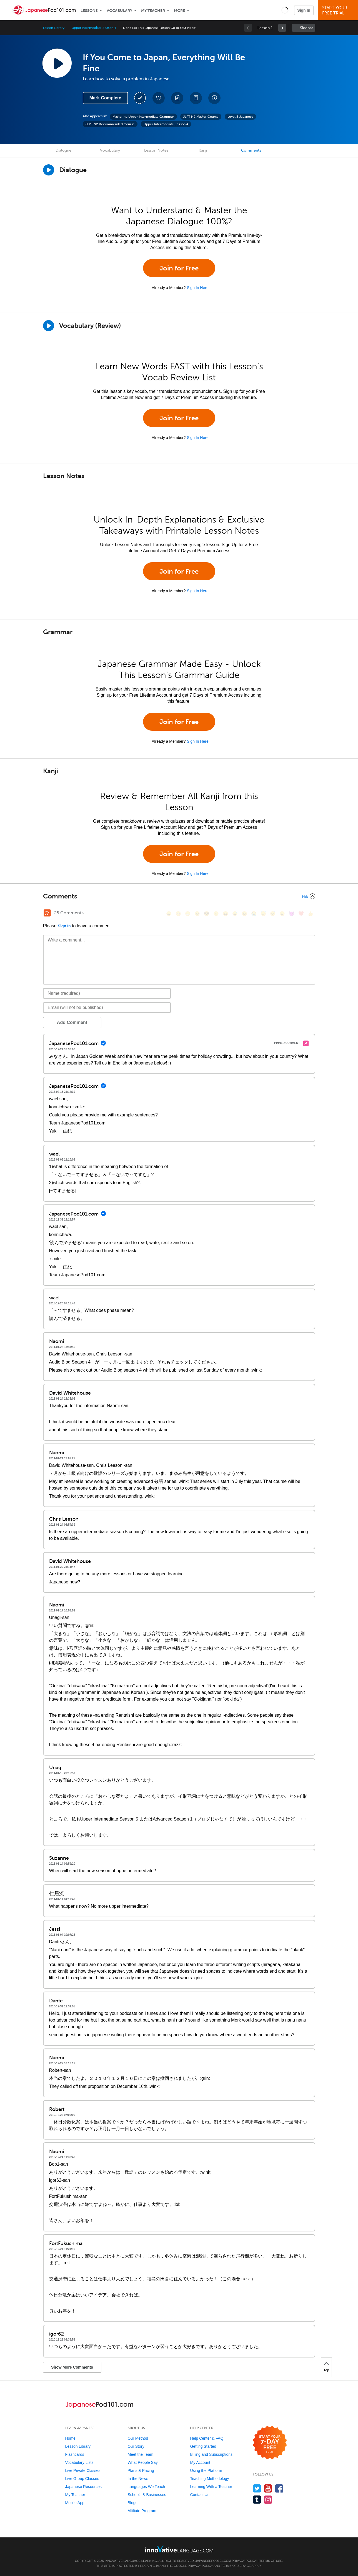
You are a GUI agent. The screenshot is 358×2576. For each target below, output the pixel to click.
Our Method (137, 2438)
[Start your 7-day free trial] (270, 2443)
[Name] (107, 993)
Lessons (89, 10)
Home (70, 2438)
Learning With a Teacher (211, 2486)
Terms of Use (270, 2560)
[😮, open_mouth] (282, 914)
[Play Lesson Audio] (57, 63)
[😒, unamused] (197, 914)
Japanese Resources (83, 2486)
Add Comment (72, 1022)
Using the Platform (206, 2470)
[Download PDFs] (196, 98)
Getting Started (203, 2446)
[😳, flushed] (178, 914)
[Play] (48, 325)
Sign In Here (198, 287)
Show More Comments (72, 2367)
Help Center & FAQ (206, 2438)
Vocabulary (119, 10)
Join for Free (179, 268)
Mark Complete (105, 98)
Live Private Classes (83, 2470)
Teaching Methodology (209, 2478)
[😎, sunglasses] (206, 914)
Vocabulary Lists (79, 2462)
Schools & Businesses (146, 2494)
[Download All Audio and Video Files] (214, 98)
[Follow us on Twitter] (257, 2488)
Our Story (135, 2446)
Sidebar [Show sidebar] (306, 28)
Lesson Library (53, 28)
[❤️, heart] (301, 914)
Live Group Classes (82, 2478)
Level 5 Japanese (240, 117)
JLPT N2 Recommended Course (110, 124)
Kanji (203, 150)
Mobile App (74, 2502)
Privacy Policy (244, 2560)
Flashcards (74, 2454)
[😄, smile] (169, 914)
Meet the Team (140, 2454)
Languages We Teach (146, 2486)
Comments (251, 150)
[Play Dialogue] (48, 169)
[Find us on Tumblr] (257, 2499)
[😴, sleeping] (272, 914)
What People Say (142, 2462)
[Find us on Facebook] (279, 2488)
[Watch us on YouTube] (268, 2488)
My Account (200, 2462)
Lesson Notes (156, 150)
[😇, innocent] (263, 914)
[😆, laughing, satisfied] (225, 914)
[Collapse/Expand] (179, 896)
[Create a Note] (177, 98)
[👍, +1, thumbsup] (310, 914)
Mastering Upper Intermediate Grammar (143, 117)
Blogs (132, 2502)
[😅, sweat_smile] (235, 914)
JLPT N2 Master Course (201, 117)
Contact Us (199, 2494)
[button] (285, 10)
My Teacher (153, 10)
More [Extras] (179, 10)
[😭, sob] (254, 914)
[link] (282, 28)
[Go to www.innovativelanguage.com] (179, 2549)
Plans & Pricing (140, 2470)
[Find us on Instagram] (268, 2499)
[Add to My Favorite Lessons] (158, 98)
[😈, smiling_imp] (291, 914)
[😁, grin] (187, 914)
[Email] (107, 1007)
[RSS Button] (47, 913)
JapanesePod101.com (213, 2560)
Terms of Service (236, 2565)
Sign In (303, 10)
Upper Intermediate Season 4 (94, 28)
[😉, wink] (244, 914)
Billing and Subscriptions (211, 2454)
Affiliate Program (141, 2511)
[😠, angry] (216, 914)
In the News (137, 2478)
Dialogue (63, 150)
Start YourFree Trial (338, 10)
